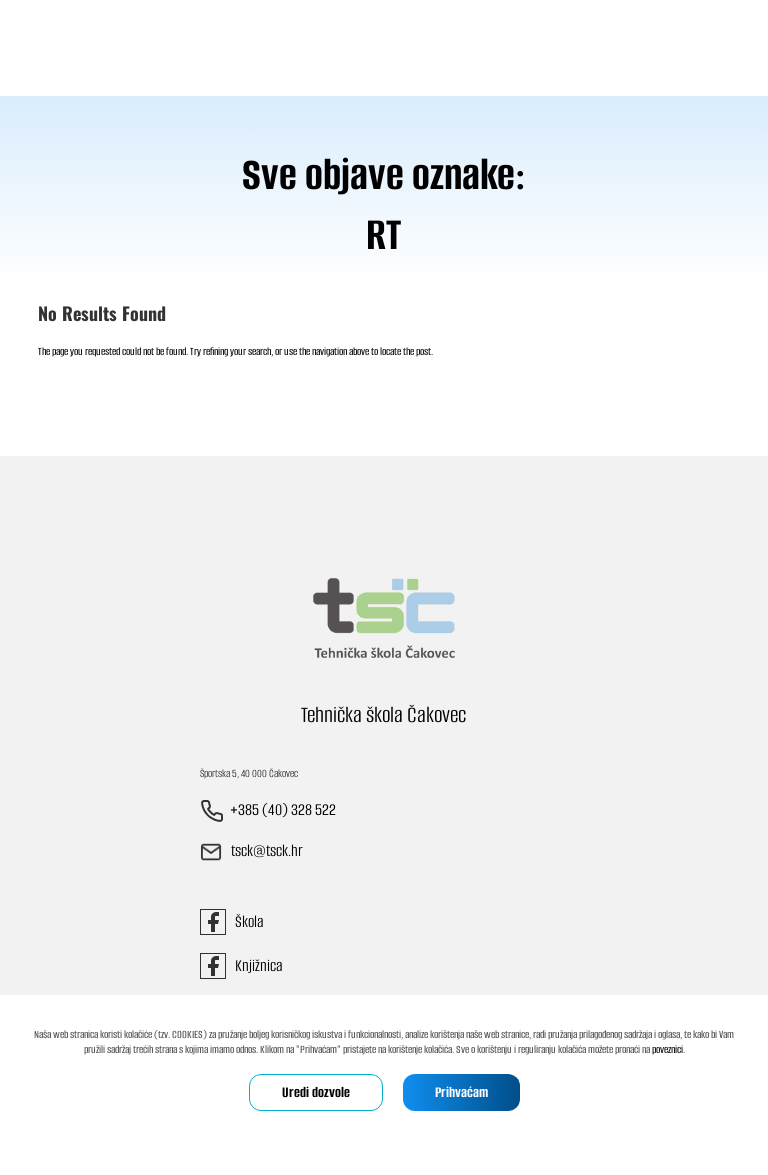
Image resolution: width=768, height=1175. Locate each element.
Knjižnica (241, 965)
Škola (231, 921)
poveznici (667, 1049)
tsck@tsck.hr (267, 851)
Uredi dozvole (316, 1092)
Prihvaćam (461, 1092)
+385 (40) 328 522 (283, 810)
